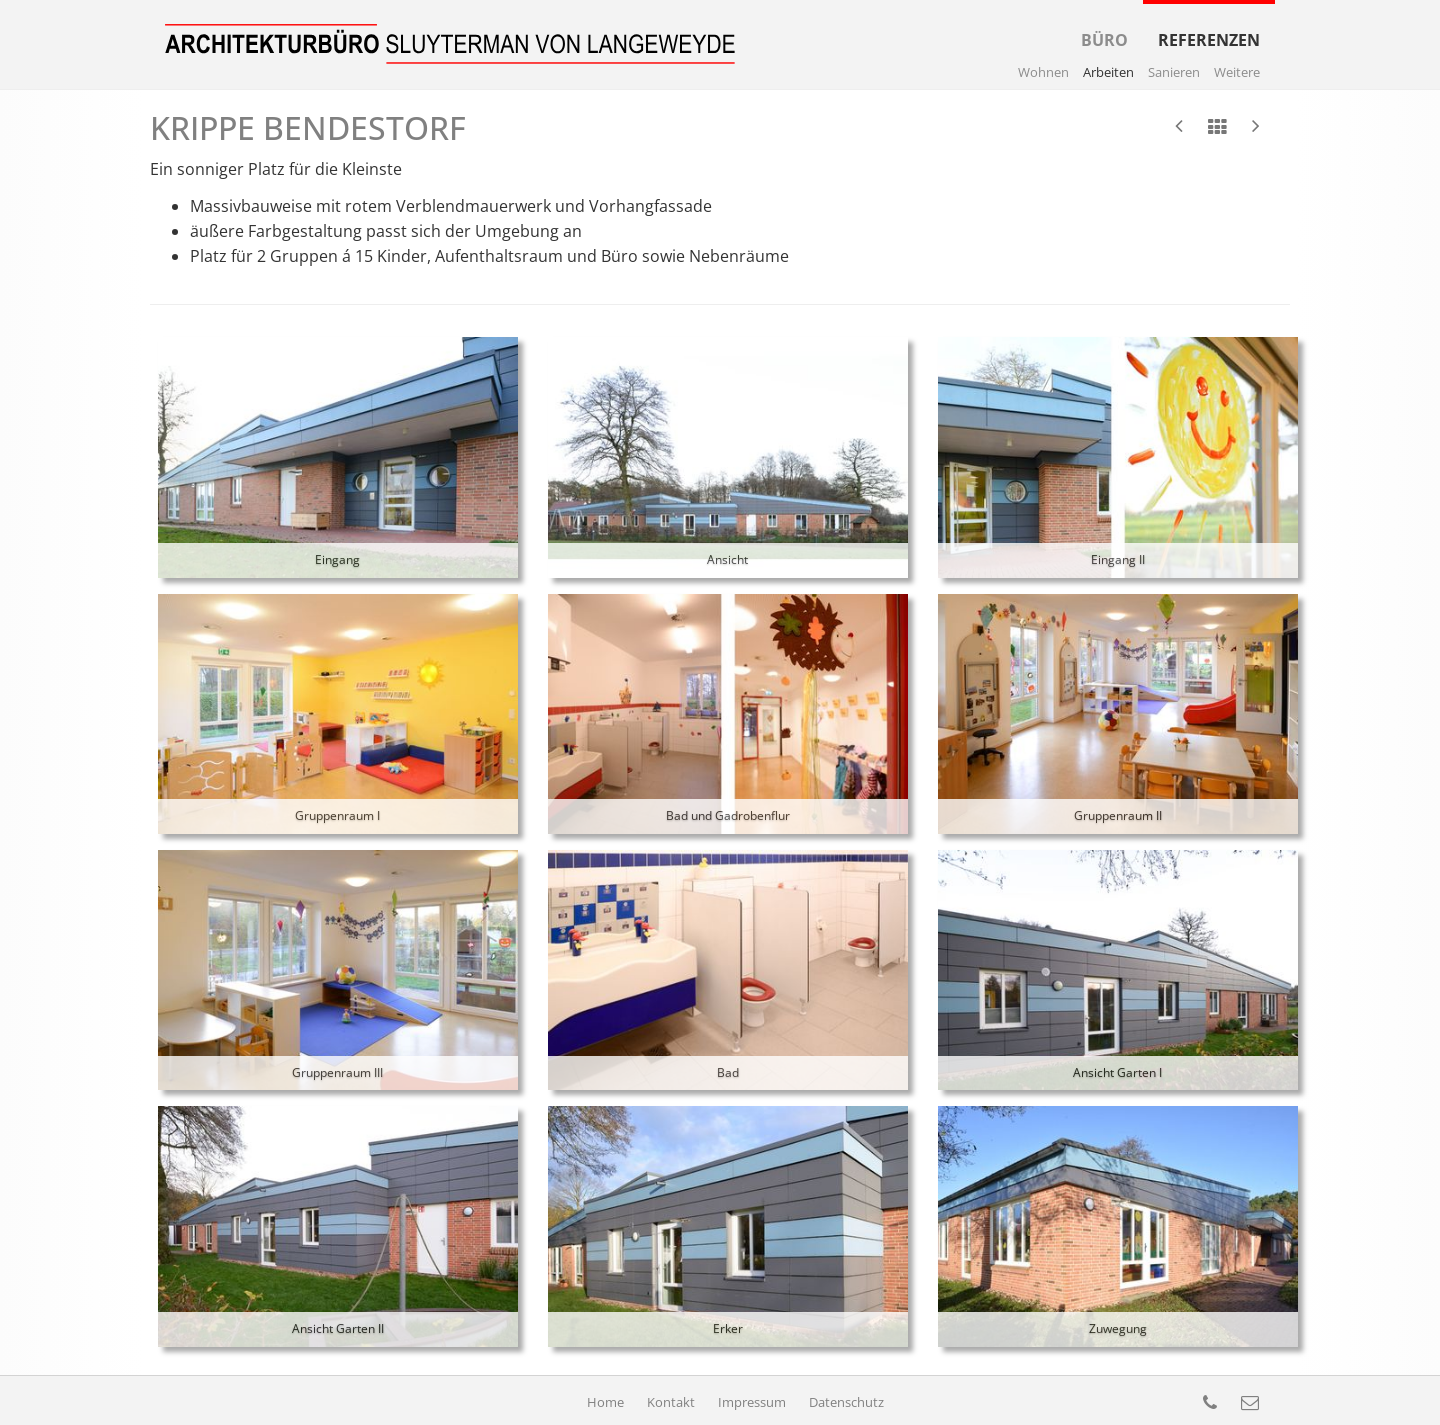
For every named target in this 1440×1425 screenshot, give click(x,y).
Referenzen (1209, 25)
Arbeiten (1108, 72)
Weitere (1237, 72)
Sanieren (1174, 72)
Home (607, 1402)
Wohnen (1043, 72)
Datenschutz (846, 1402)
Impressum (753, 1402)
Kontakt (672, 1402)
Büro (1104, 25)
